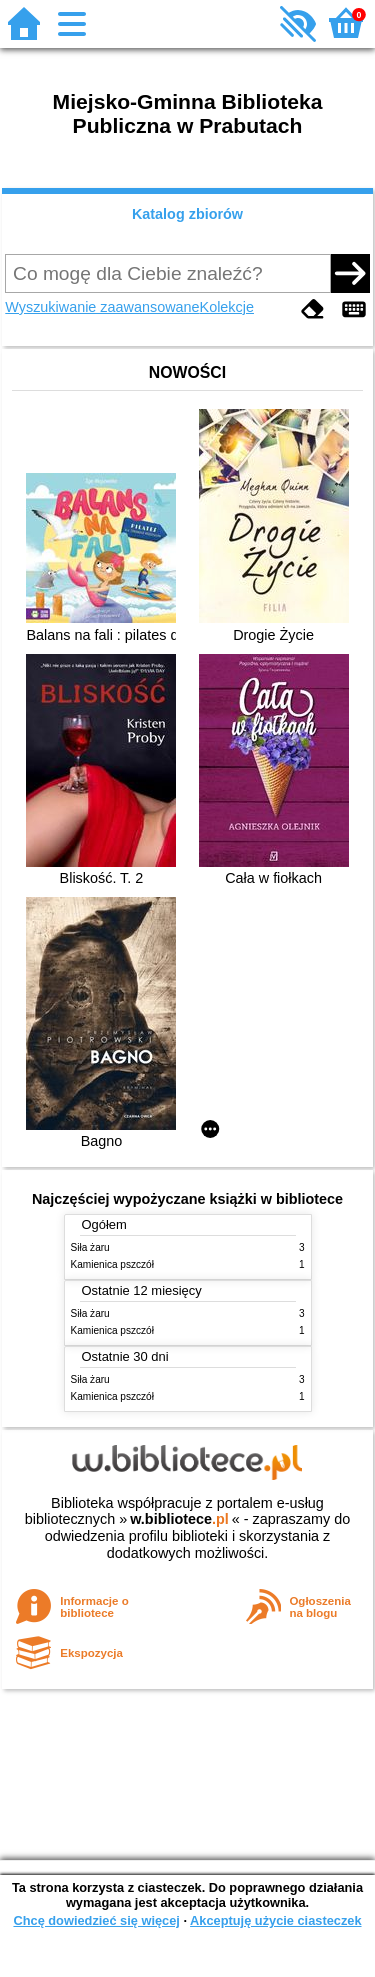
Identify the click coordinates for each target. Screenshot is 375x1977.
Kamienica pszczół (112, 1264)
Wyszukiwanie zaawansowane (102, 307)
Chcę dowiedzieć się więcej (96, 1920)
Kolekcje (227, 307)
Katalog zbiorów (187, 214)
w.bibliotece (179, 1519)
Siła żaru (90, 1247)
